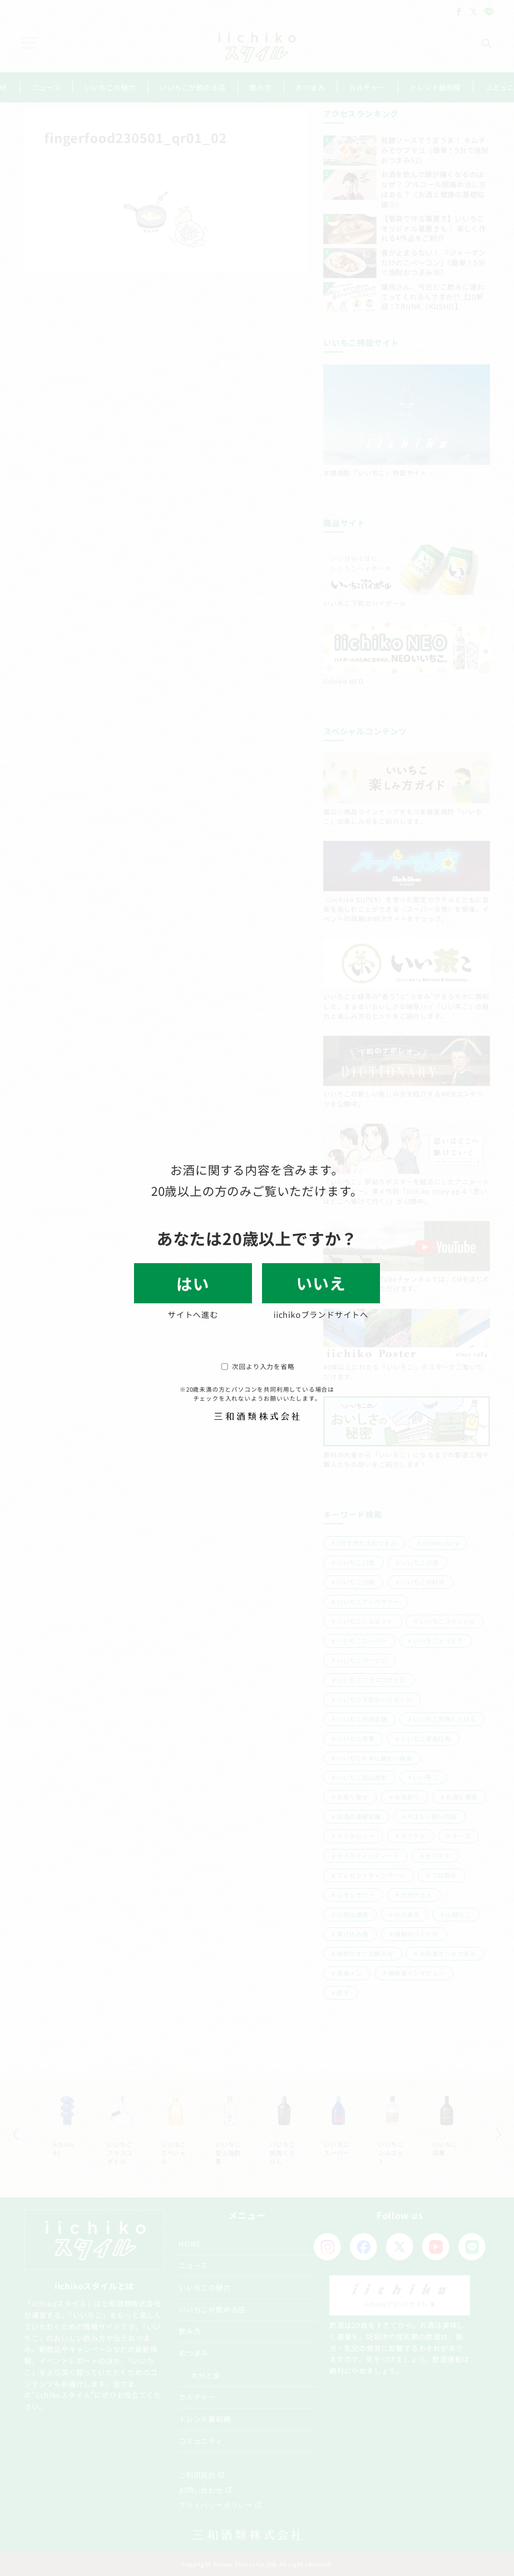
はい (193, 1283)
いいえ (320, 1282)
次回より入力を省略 (257, 1366)
